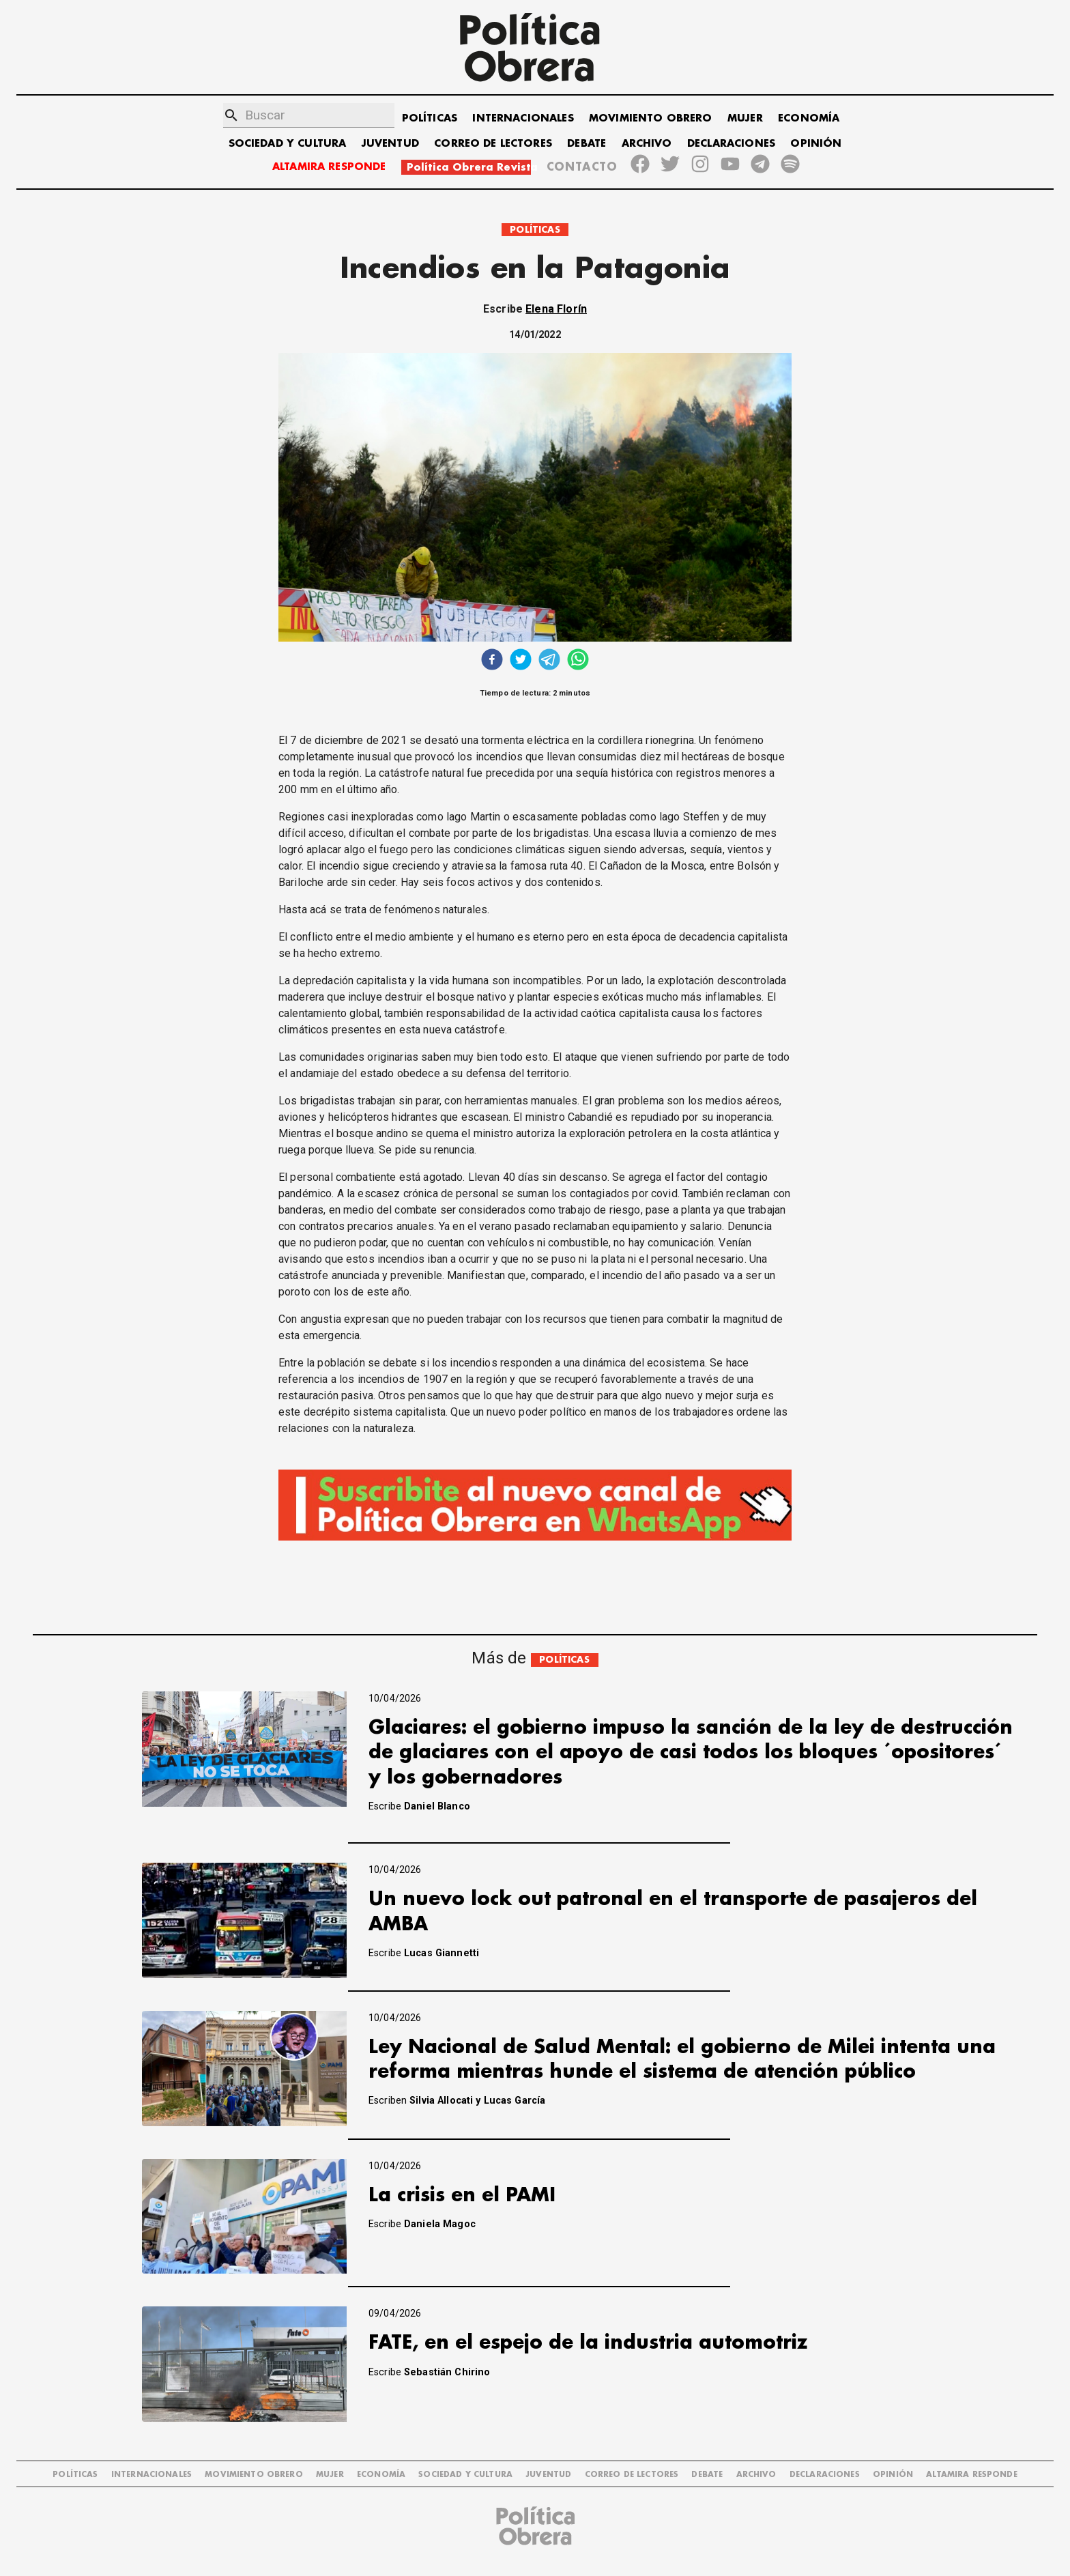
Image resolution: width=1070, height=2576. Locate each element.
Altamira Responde (971, 2474)
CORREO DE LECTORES (493, 144)
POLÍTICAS (429, 118)
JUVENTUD (390, 144)
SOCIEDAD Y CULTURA (288, 144)
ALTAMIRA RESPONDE (329, 167)
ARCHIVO (647, 144)
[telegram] (549, 661)
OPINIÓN (815, 144)
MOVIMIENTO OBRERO (650, 118)
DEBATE (586, 144)
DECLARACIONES (731, 144)
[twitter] (521, 661)
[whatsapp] (578, 661)
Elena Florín (556, 308)
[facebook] (492, 661)
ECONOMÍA (808, 118)
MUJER (745, 118)
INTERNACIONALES (522, 118)
